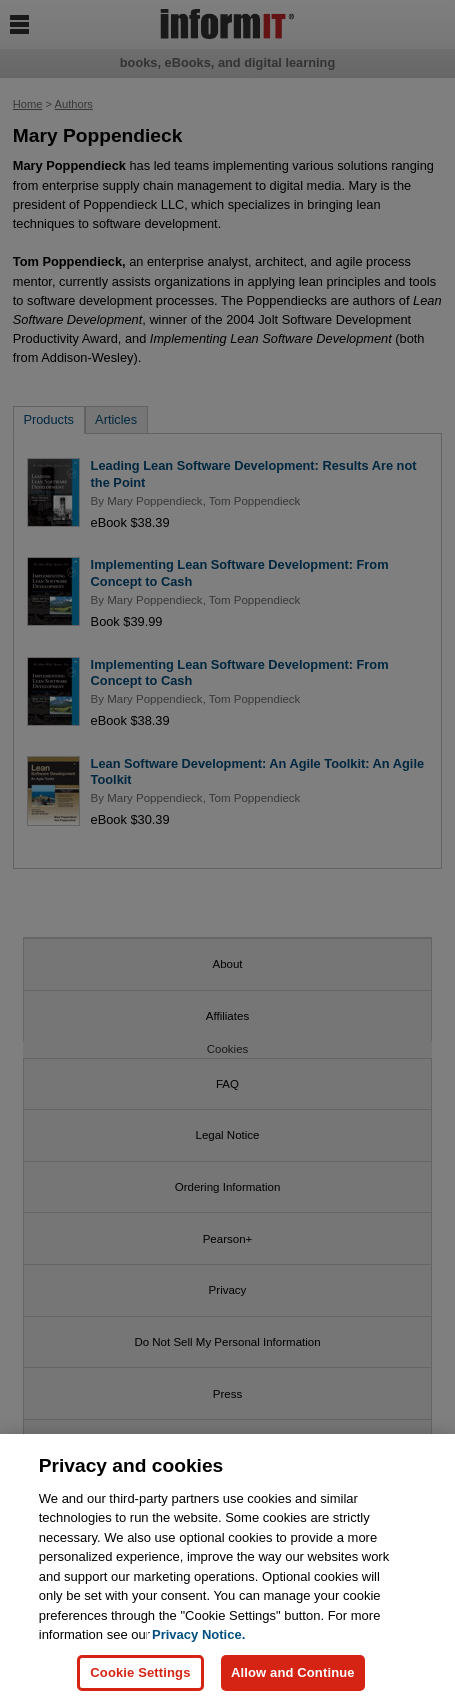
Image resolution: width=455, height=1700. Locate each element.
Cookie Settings (140, 1679)
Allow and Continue (293, 1679)
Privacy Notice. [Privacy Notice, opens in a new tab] (198, 1642)
